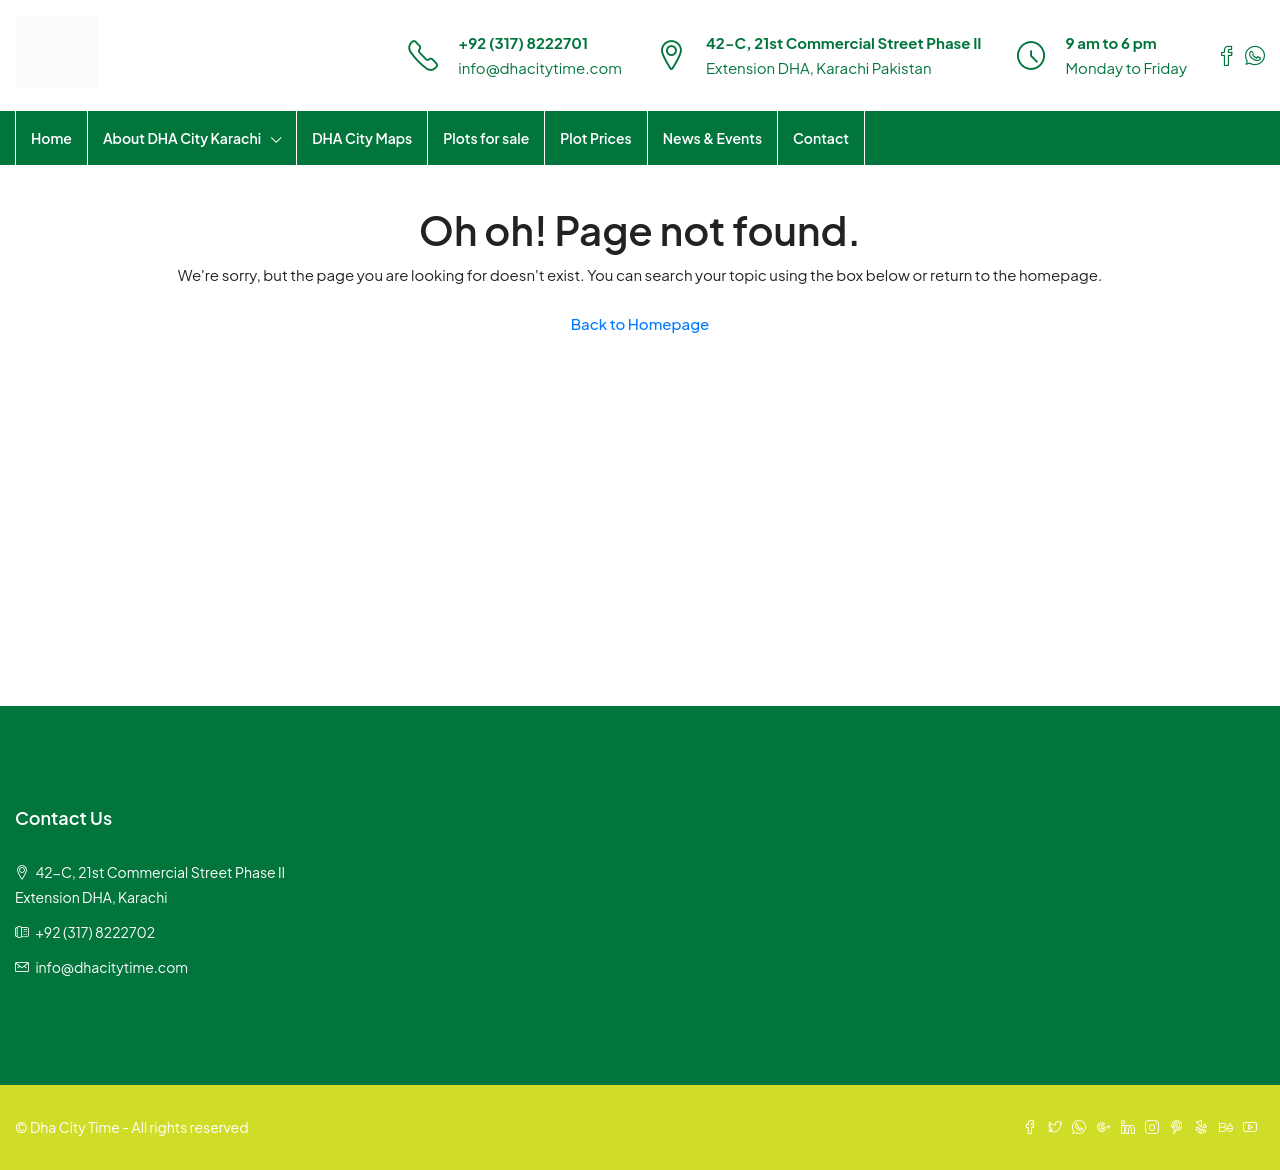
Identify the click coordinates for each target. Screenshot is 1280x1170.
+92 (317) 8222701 (523, 42)
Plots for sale (486, 138)
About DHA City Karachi (182, 138)
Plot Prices (595, 138)
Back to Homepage (640, 323)
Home (51, 138)
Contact (821, 138)
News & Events (712, 138)
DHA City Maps (362, 138)
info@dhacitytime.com (540, 67)
